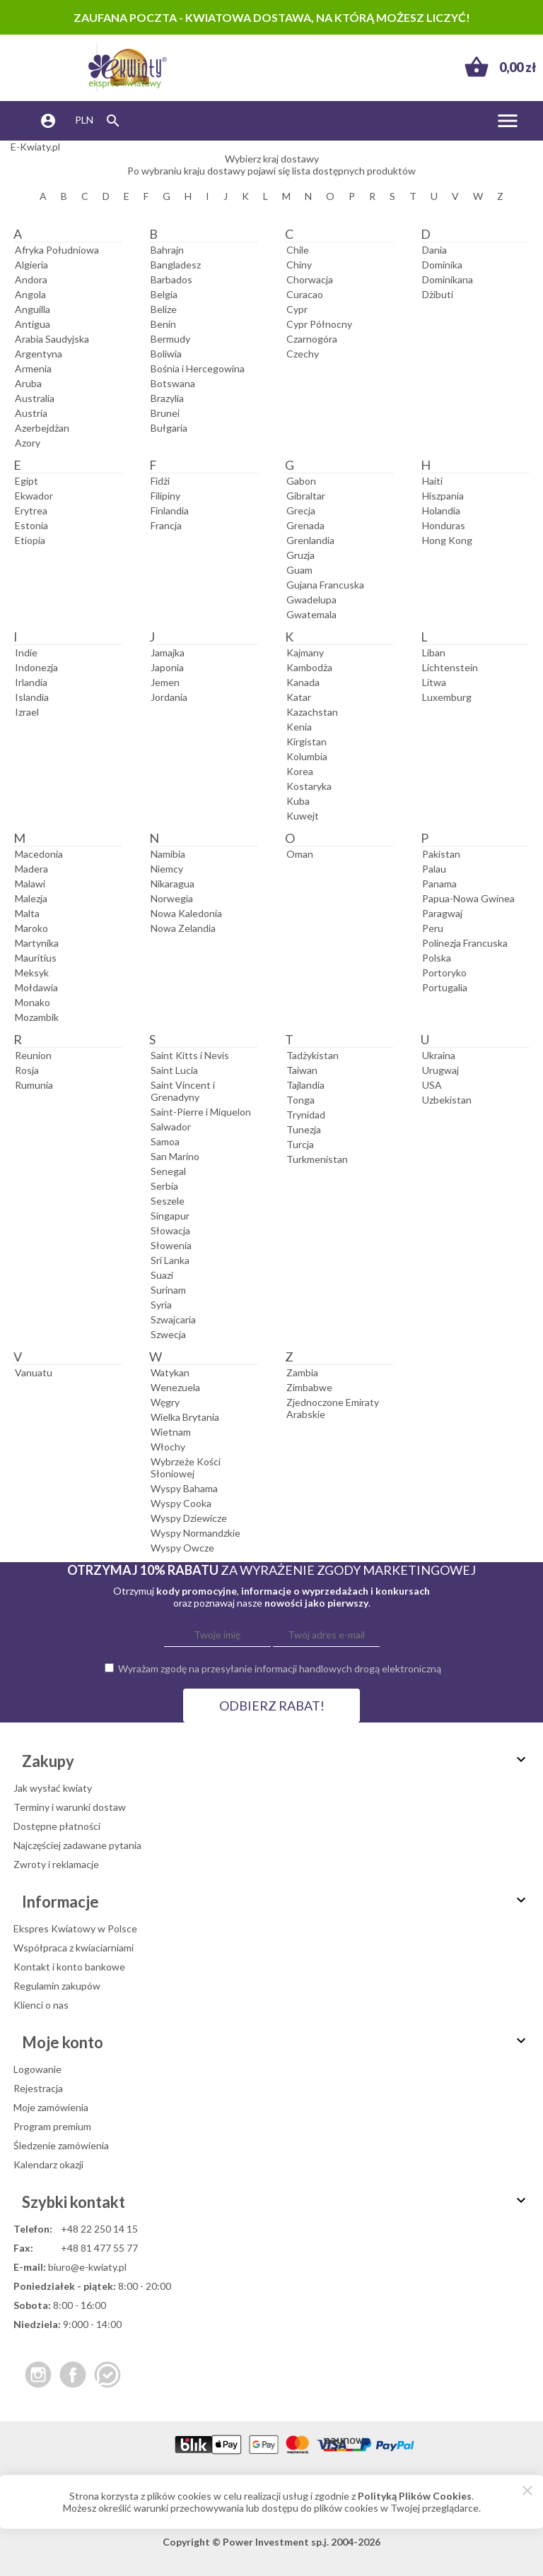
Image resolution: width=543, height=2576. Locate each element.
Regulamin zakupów (56, 1986)
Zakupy (276, 1761)
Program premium (52, 2126)
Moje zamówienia (50, 2107)
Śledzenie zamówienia (61, 2145)
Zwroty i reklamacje (56, 1864)
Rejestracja (38, 2088)
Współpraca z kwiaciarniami (73, 1948)
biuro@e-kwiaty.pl (87, 2267)
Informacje (276, 1901)
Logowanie (37, 2069)
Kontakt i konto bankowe (69, 1967)
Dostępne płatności (56, 1826)
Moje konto (276, 2042)
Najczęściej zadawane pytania (77, 1845)
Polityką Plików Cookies (415, 2496)
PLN (84, 120)
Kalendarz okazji (48, 2164)
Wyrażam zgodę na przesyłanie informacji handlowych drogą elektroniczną (279, 1668)
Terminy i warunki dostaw (69, 1807)
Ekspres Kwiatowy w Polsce (75, 1928)
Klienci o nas (41, 2005)
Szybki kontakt (276, 2201)
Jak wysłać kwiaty (52, 1788)
